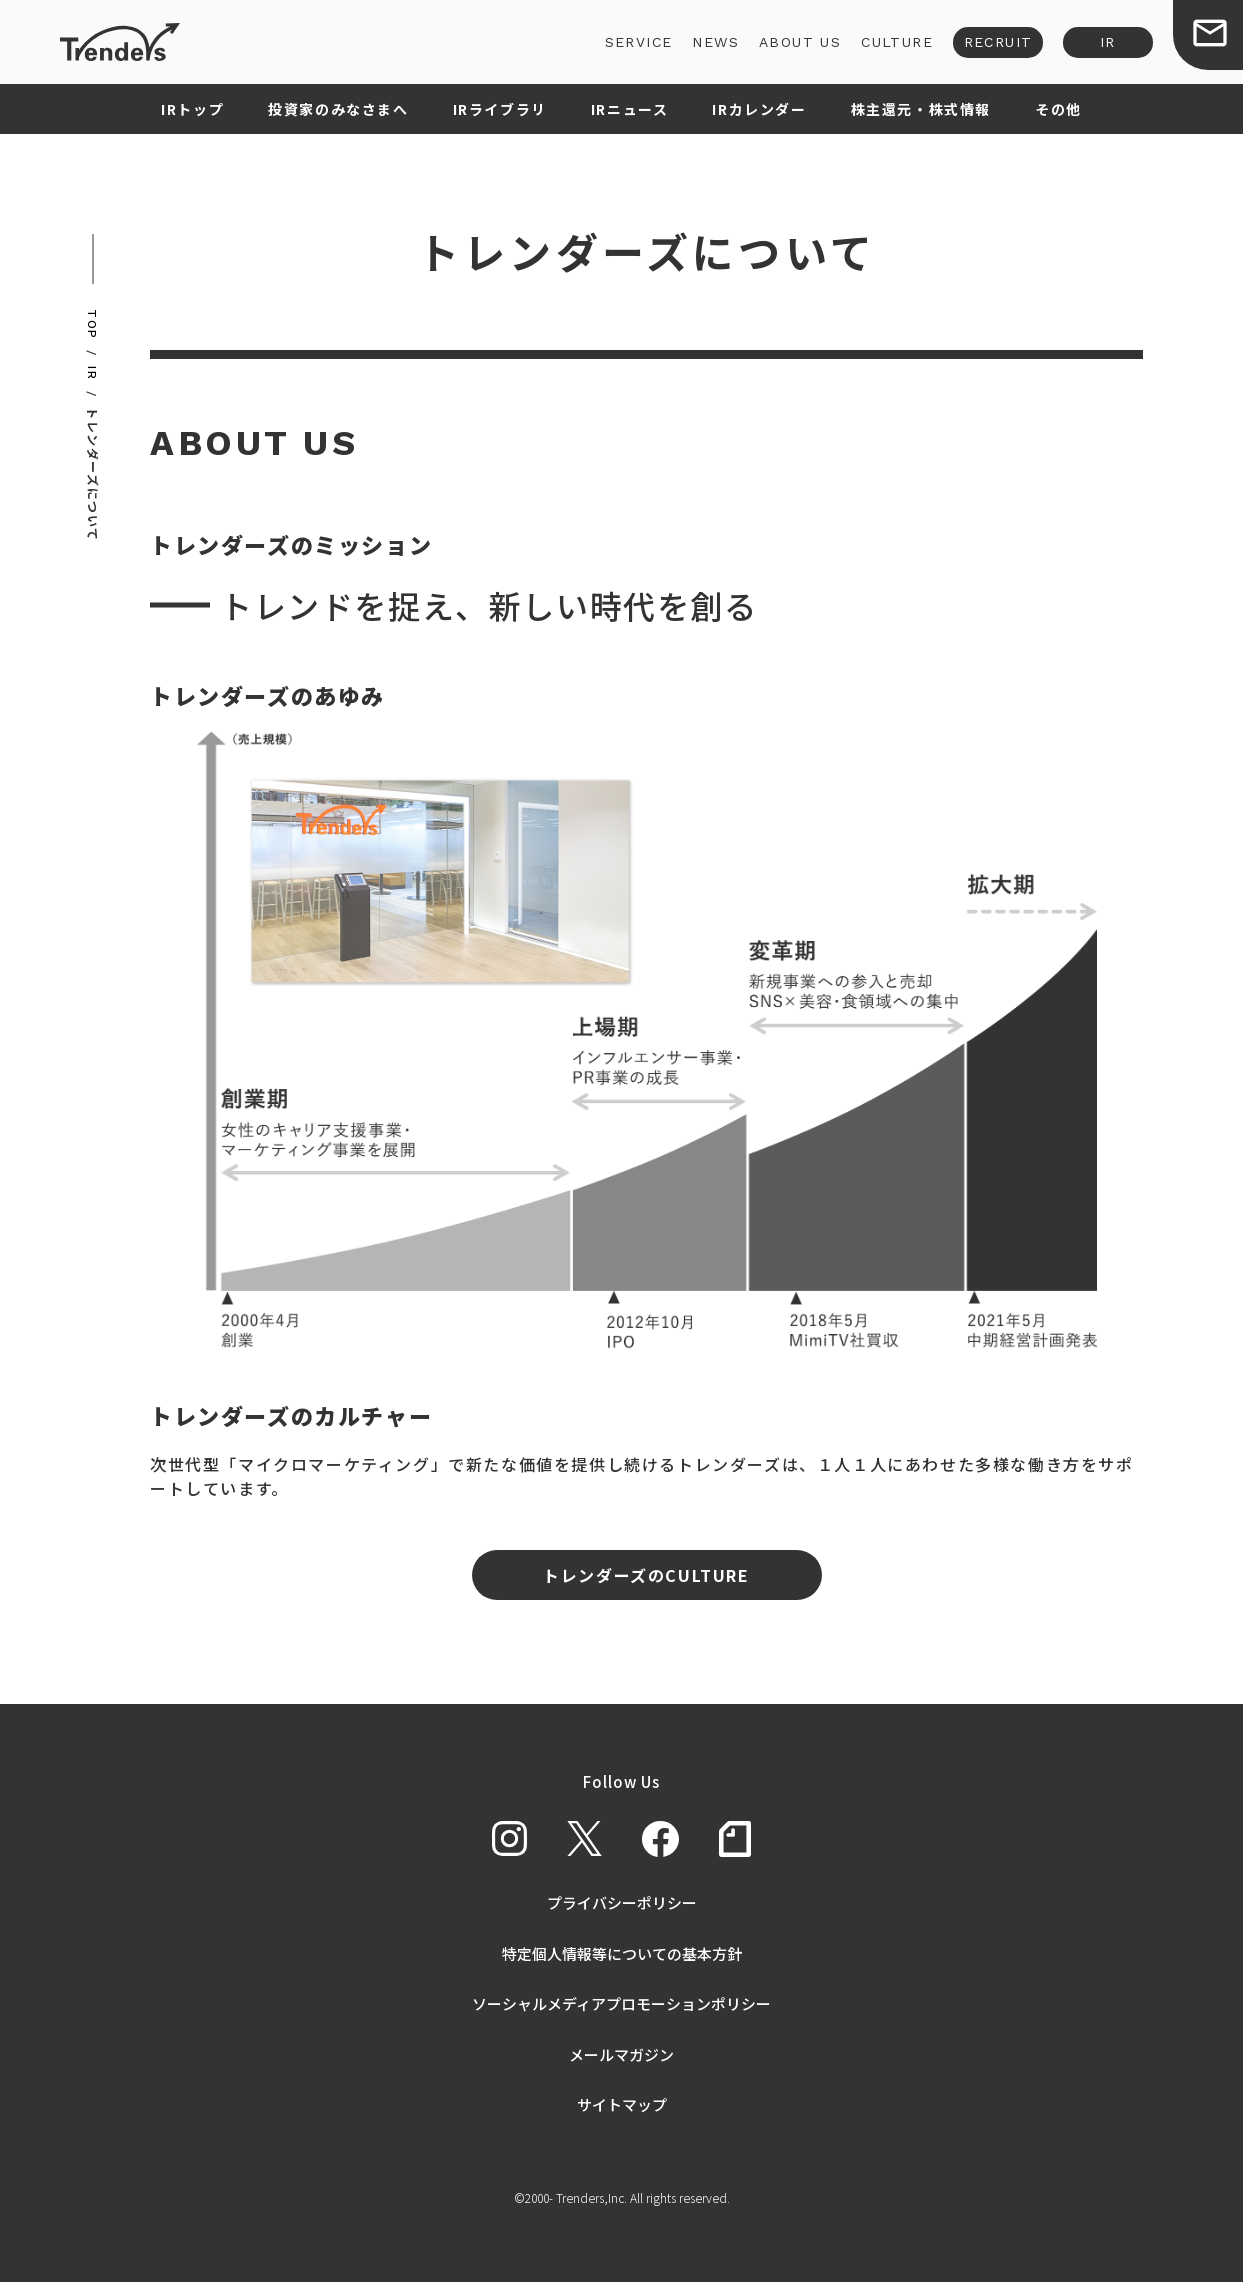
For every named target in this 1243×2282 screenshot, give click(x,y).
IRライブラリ (500, 109)
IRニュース (630, 109)
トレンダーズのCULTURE (646, 1575)
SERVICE (639, 42)
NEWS (715, 42)
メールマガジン (621, 2054)
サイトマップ (622, 2104)
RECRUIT (998, 42)
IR (1108, 42)
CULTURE (897, 42)
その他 (1058, 109)
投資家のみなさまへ (338, 109)
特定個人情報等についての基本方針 (622, 1953)
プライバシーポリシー (622, 1902)
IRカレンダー (759, 109)
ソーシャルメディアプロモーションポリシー (621, 2003)
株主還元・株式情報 (921, 109)
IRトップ (192, 109)
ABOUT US (800, 42)
